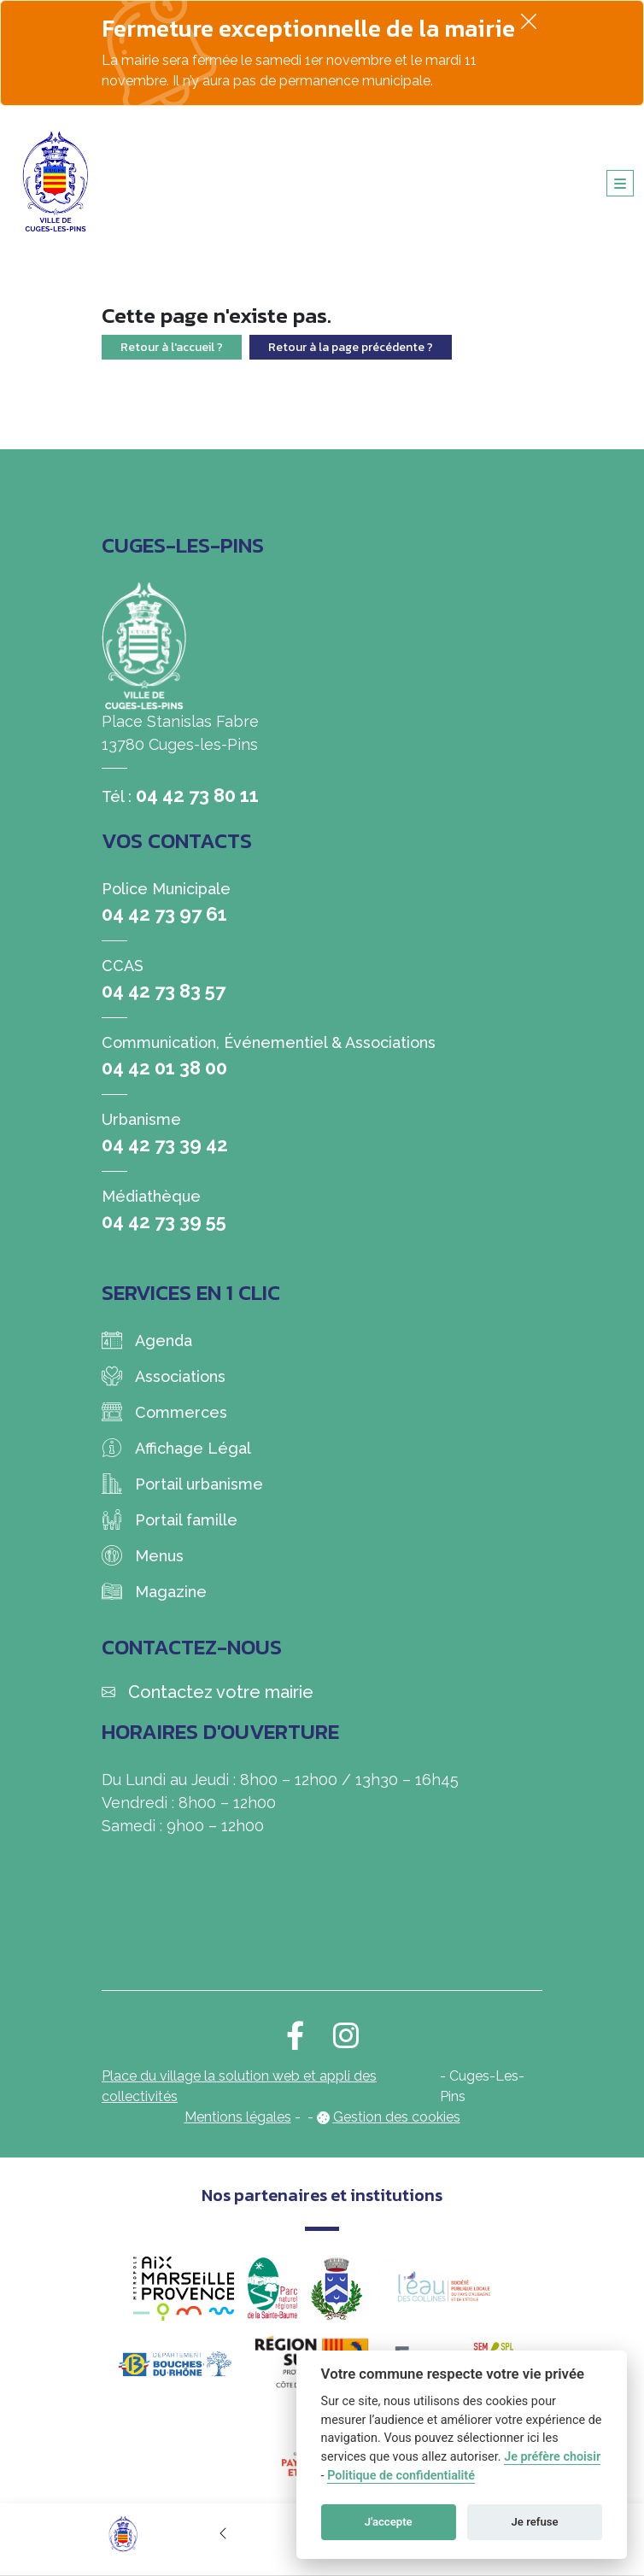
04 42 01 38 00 (164, 1068)
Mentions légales (237, 2117)
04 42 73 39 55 (164, 1221)
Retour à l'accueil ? (171, 347)
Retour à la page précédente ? (350, 347)
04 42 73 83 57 (163, 991)
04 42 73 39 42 (165, 1144)
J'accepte (389, 2521)
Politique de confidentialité (401, 2475)
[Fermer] (528, 21)
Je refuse (535, 2521)
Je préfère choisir (552, 2457)
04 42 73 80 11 (197, 795)
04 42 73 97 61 (164, 914)
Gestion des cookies (396, 2117)
